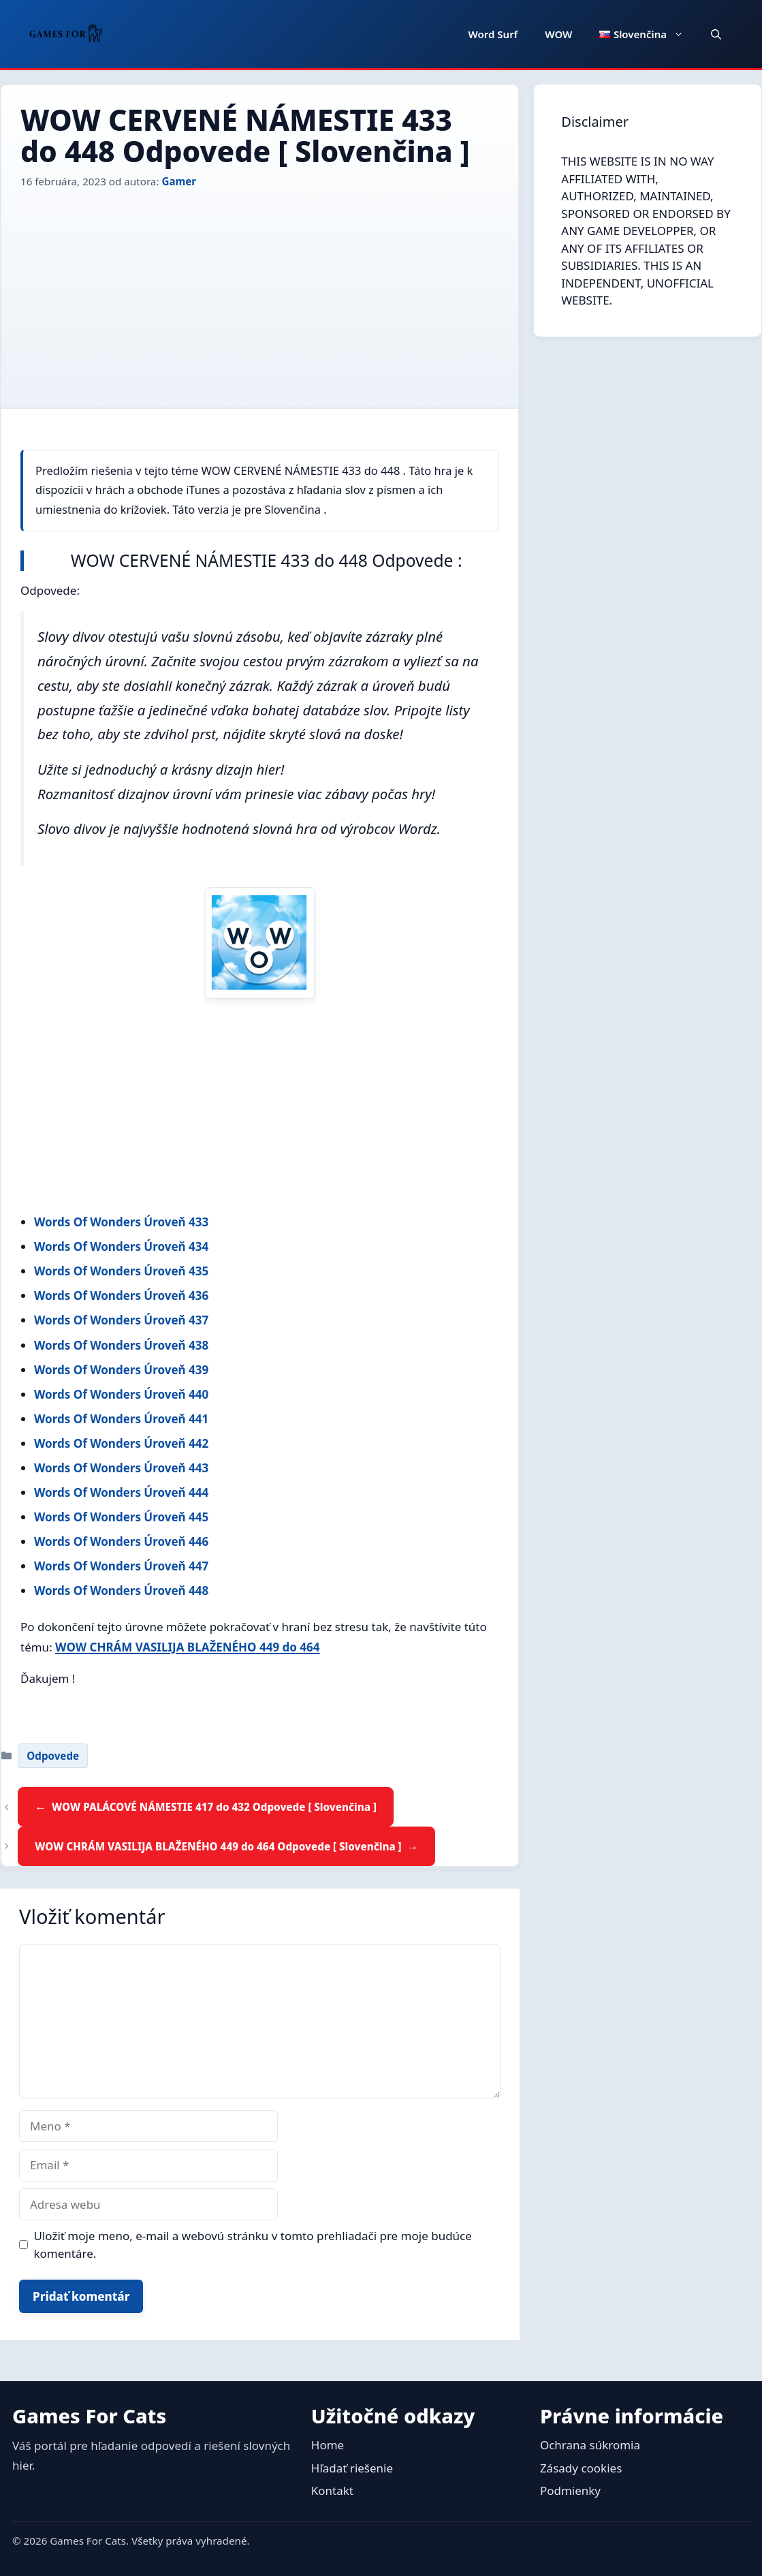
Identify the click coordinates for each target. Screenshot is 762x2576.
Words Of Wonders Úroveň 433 (121, 1222)
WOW (558, 34)
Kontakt (332, 2490)
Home (327, 2445)
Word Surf (493, 34)
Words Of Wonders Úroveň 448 (121, 1590)
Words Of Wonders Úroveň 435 (121, 1271)
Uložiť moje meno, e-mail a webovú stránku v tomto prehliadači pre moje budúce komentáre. (253, 2244)
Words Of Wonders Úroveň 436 (121, 1295)
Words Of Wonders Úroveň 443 (121, 1468)
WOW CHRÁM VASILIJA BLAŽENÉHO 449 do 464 (187, 1647)
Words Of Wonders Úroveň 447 (121, 1566)
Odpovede (53, 1756)
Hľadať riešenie (352, 2468)
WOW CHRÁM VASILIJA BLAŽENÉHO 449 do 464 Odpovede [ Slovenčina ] (218, 1846)
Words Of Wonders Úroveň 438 (121, 1345)
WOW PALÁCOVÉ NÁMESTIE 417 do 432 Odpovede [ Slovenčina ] (214, 1807)
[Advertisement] (259, 291)
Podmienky (570, 2490)
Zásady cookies (581, 2468)
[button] (716, 34)
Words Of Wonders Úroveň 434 (121, 1246)
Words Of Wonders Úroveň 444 (121, 1492)
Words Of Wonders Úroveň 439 (121, 1370)
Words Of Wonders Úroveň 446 (121, 1541)
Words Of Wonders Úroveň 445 (121, 1517)
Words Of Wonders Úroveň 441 (121, 1419)
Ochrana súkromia (590, 2445)
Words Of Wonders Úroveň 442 (121, 1443)
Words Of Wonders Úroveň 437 (121, 1320)
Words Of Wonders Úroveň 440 (121, 1394)
